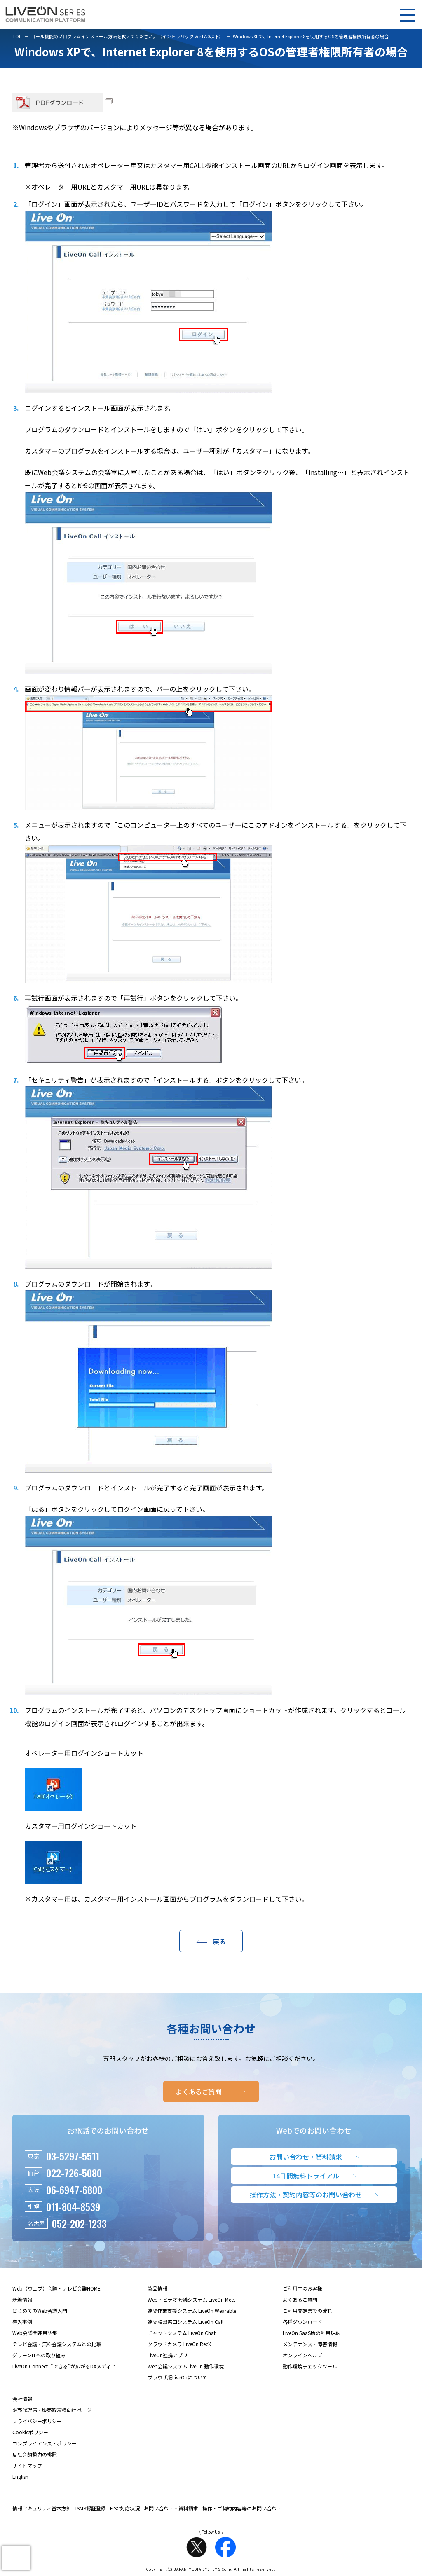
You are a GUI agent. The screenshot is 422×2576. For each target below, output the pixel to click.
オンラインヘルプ (302, 2354)
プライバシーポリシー (37, 2420)
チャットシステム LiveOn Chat (182, 2332)
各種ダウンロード (302, 2321)
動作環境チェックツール (310, 2366)
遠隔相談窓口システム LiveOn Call (185, 2321)
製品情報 (157, 2288)
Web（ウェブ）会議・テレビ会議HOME (56, 2288)
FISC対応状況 (125, 2508)
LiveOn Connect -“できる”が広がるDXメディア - (65, 2366)
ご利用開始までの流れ (307, 2310)
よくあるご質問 (300, 2299)
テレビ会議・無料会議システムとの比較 (56, 2343)
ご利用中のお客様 (302, 2288)
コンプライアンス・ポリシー (44, 2443)
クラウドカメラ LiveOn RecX (179, 2343)
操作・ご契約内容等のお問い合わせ (241, 2508)
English (20, 2476)
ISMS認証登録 (90, 2508)
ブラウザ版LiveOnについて (177, 2377)
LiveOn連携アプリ (168, 2354)
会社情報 (22, 2398)
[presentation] (16, 2558)
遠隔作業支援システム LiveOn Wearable (192, 2310)
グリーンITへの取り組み (39, 2354)
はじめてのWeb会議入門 (39, 2310)
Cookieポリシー (30, 2432)
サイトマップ (27, 2465)
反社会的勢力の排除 (34, 2454)
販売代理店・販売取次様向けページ (51, 2409)
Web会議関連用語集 (34, 2332)
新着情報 (22, 2299)
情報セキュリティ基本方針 (41, 2508)
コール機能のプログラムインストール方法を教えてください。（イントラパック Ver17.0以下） (127, 36)
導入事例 (22, 2321)
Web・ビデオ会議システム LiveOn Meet (191, 2299)
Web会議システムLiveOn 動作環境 (186, 2366)
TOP (16, 36)
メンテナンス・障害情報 (310, 2343)
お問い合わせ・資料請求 (171, 2508)
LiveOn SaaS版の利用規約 (311, 2332)
